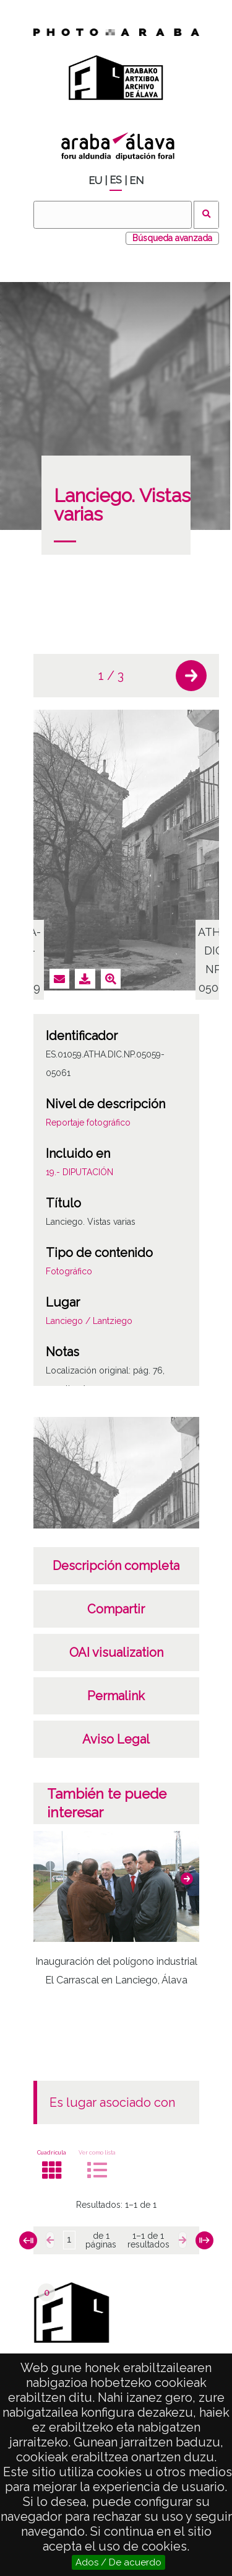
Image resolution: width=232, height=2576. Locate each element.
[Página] (69, 2240)
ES (116, 180)
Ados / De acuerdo (118, 2562)
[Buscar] (112, 215)
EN (136, 181)
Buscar (206, 215)
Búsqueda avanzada (172, 238)
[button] (191, 675)
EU (95, 181)
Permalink (116, 1695)
